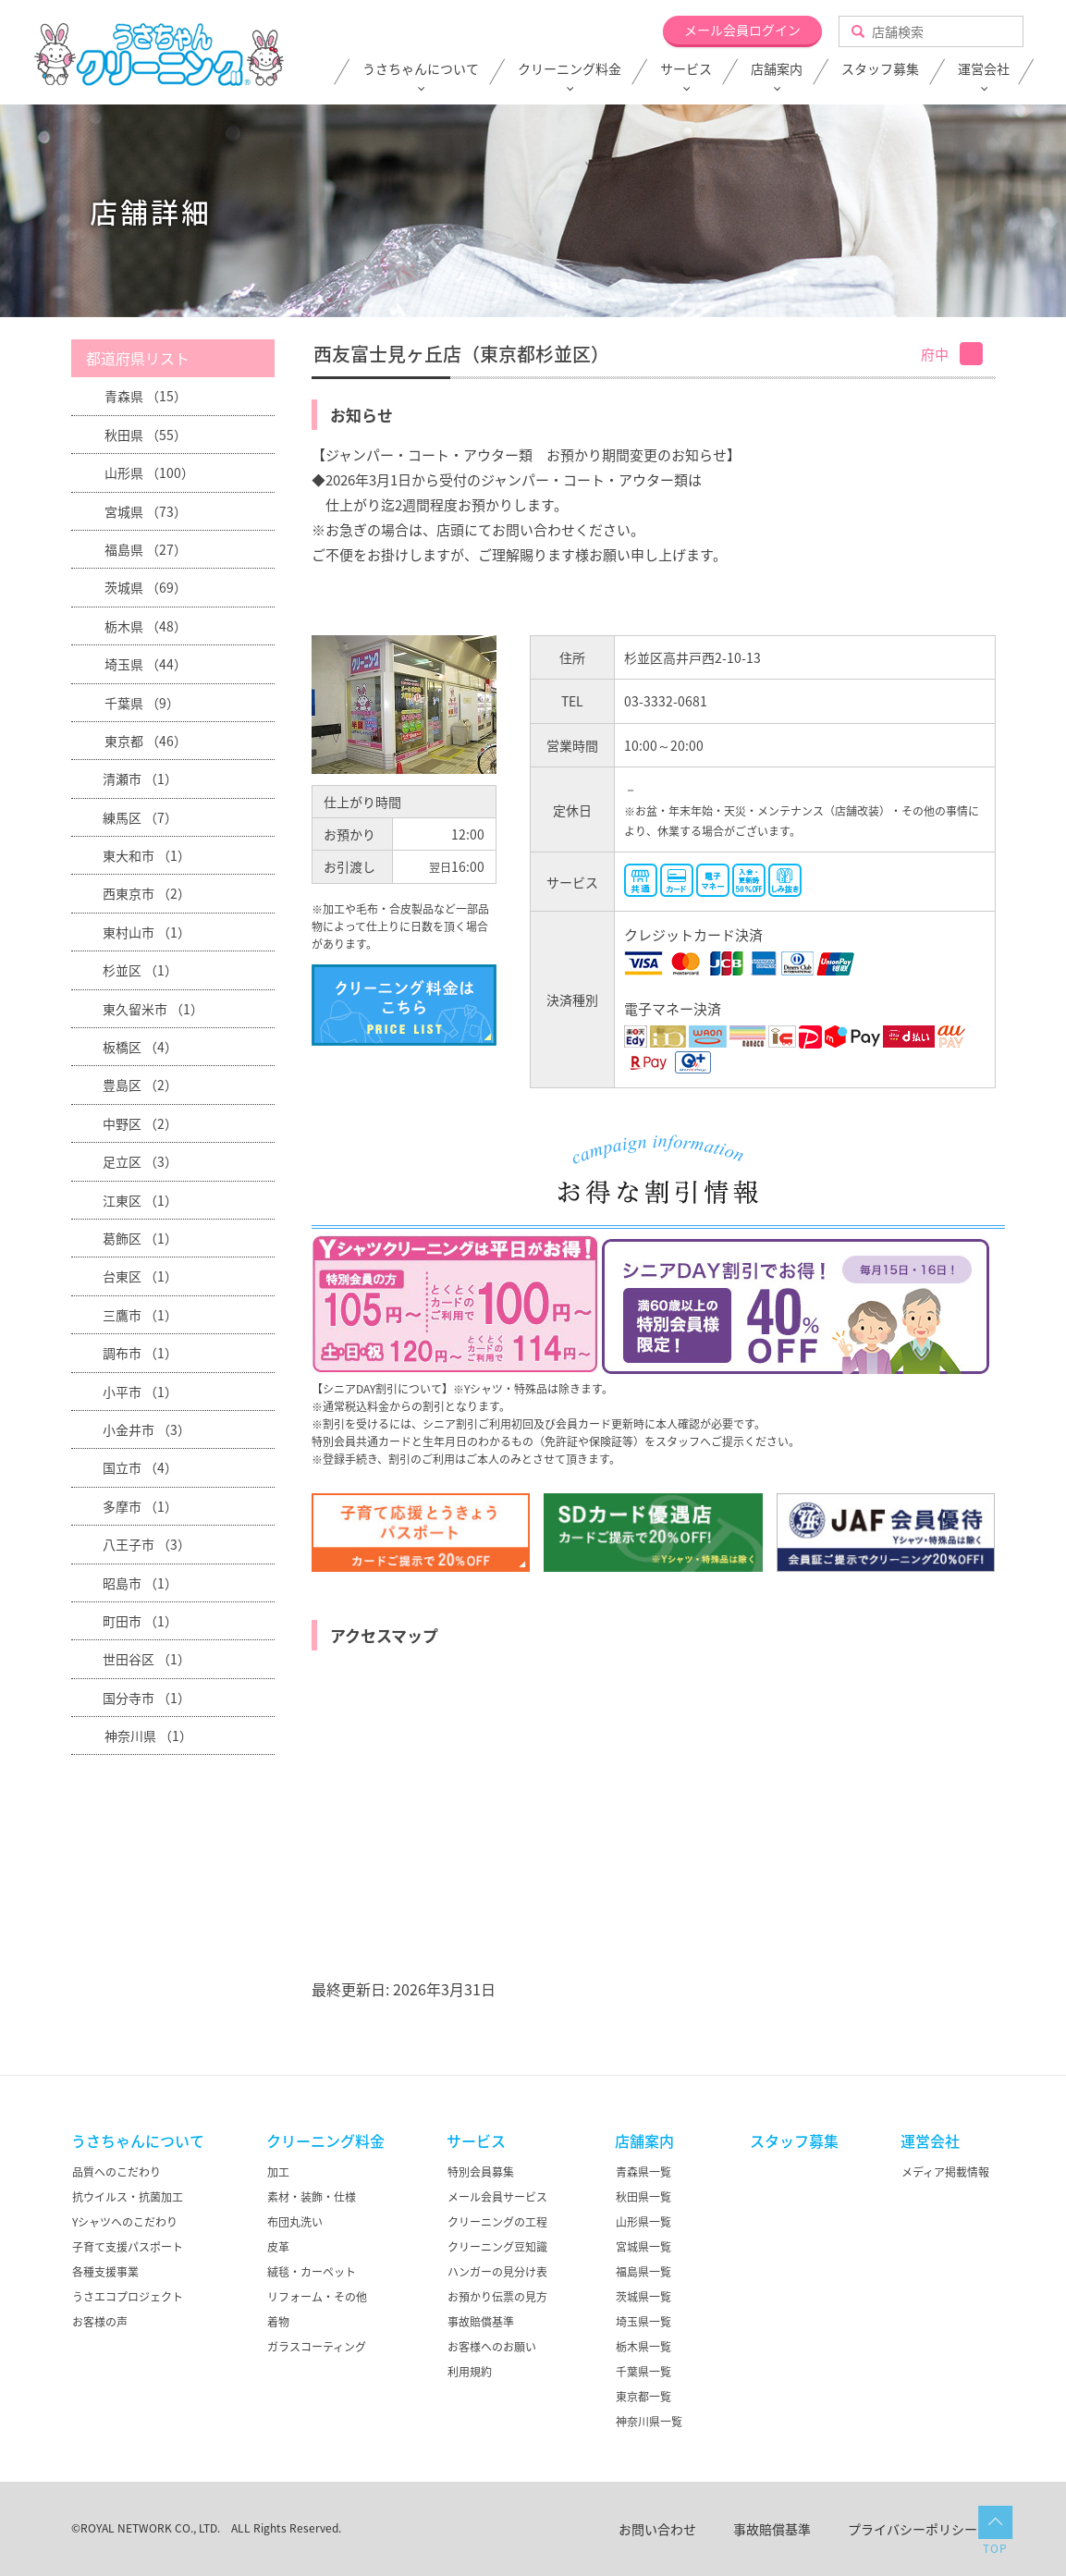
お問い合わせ (657, 2529)
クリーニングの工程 (497, 2222)
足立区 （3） (140, 1161)
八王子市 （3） (146, 1544)
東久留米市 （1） (153, 1009)
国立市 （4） (140, 1467)
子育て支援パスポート (127, 2247)
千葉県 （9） (141, 702)
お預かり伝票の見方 (497, 2296)
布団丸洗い (295, 2222)
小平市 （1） (140, 1391)
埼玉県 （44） (145, 664)
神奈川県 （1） (148, 1735)
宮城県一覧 (643, 2247)
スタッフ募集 (880, 69)
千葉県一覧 (643, 2371)
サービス (686, 69)
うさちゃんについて (420, 69)
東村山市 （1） (146, 932)
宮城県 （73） (145, 511)
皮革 (278, 2247)
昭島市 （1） (140, 1583)
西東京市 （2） (146, 893)
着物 (278, 2321)
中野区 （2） (140, 1123)
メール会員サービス (497, 2197)
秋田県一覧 (643, 2197)
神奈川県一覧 (649, 2421)
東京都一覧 (643, 2396)
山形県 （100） (149, 472)
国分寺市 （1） (146, 1697)
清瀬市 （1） (140, 778)
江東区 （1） (140, 1200)
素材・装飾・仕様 (311, 2197)
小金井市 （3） (146, 1429)
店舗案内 (777, 69)
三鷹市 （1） (140, 1315)
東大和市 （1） (146, 855)
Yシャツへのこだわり (125, 2222)
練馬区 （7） (140, 817)
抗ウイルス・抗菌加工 (127, 2197)
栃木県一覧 (643, 2346)
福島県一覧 (643, 2271)
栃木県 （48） (145, 626)
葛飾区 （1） (140, 1238)
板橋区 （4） (140, 1046)
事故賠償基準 (480, 2321)
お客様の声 (100, 2321)
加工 (278, 2172)
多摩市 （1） (140, 1506)
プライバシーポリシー (912, 2529)
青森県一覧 (643, 2172)
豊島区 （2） (140, 1084)
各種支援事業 (105, 2271)
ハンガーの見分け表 (497, 2271)
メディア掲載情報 (945, 2172)
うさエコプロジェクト (127, 2296)
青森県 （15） (145, 395)
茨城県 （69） (145, 587)
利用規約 (469, 2371)
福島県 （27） (145, 549)
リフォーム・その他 (317, 2296)
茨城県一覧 (643, 2296)
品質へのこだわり (116, 2172)
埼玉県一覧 (643, 2321)
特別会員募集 (480, 2172)
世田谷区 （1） (146, 1659)
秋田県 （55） (145, 434)
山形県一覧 (643, 2222)
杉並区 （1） (140, 970)
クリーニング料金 (569, 69)
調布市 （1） (140, 1352)
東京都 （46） (145, 740)
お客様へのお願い (491, 2346)
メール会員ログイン (742, 29)
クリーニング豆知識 (497, 2247)
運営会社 (984, 69)
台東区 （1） (140, 1276)
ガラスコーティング (316, 2346)
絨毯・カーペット (311, 2271)
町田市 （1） (140, 1621)
